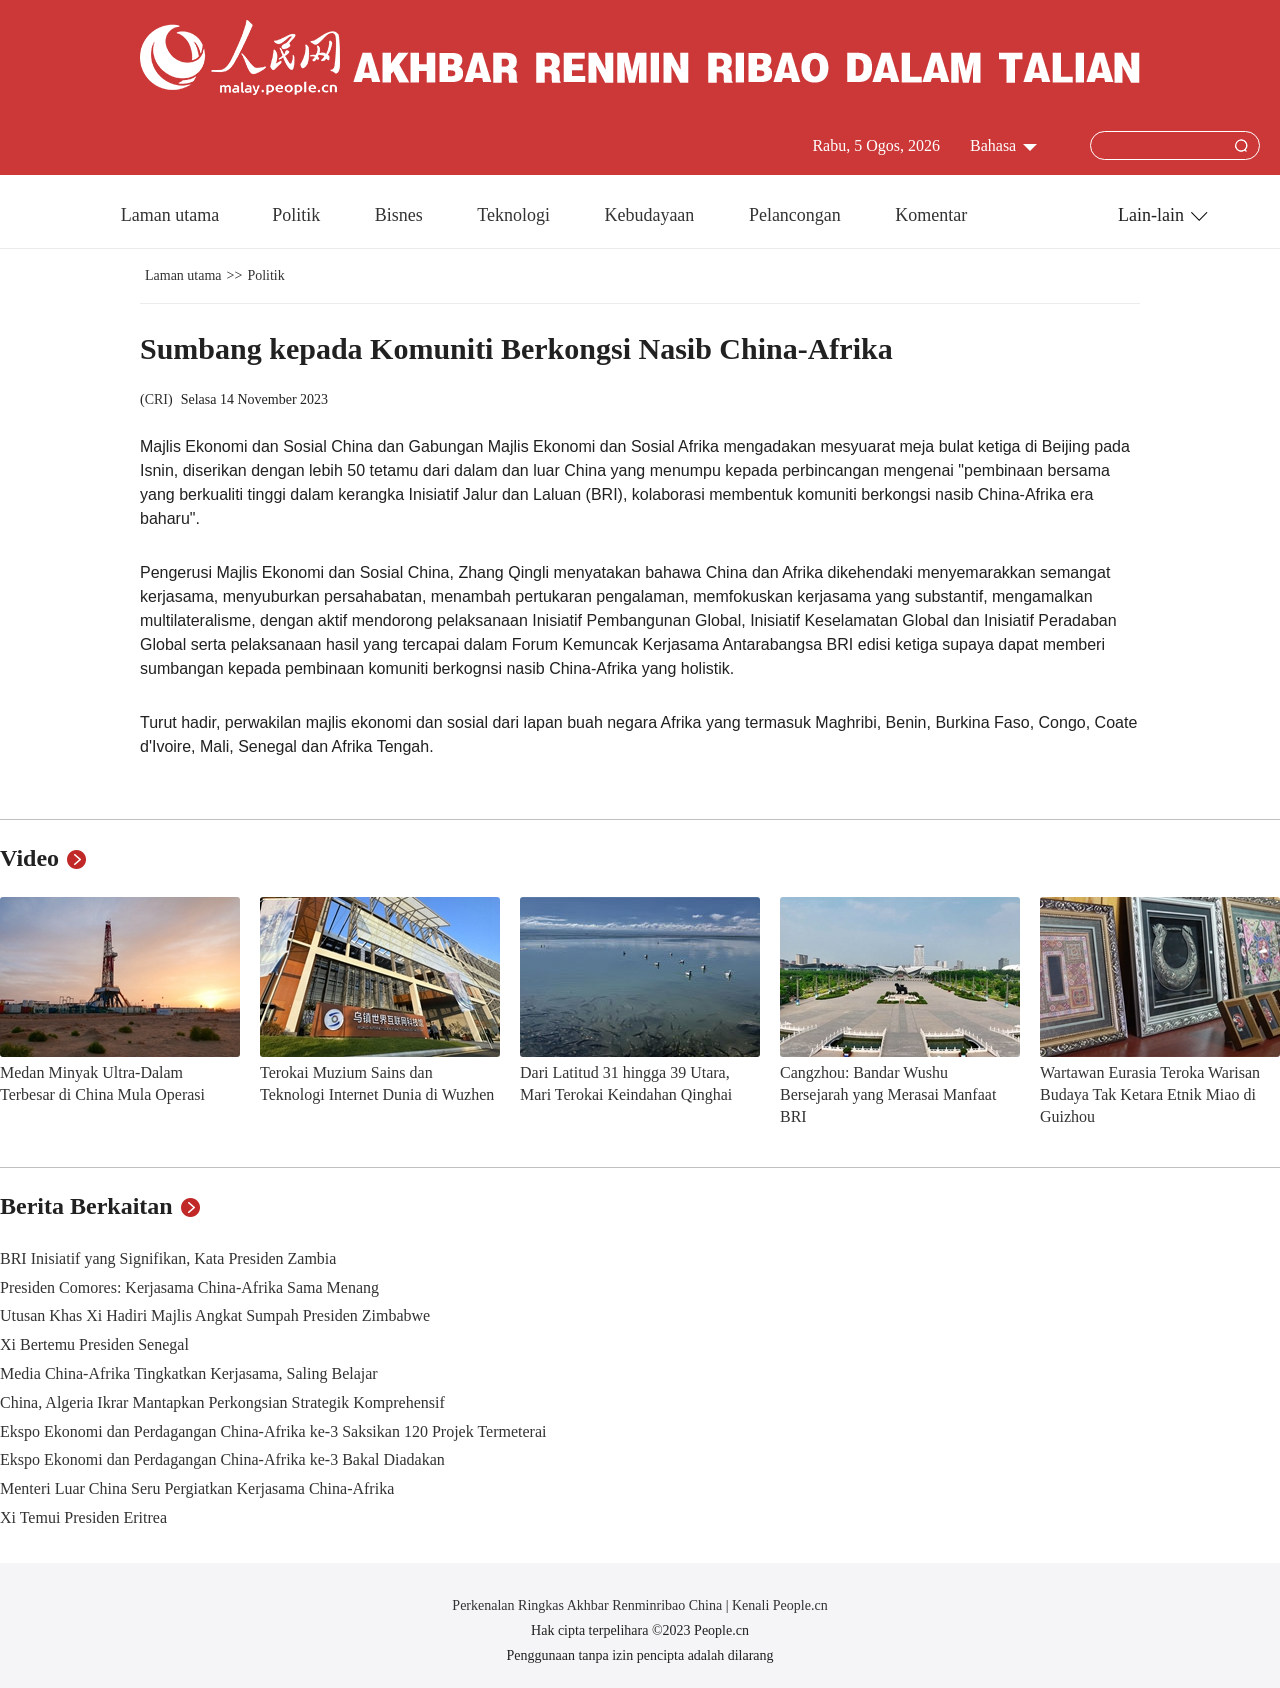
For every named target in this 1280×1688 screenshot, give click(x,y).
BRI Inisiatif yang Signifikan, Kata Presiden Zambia (168, 1258)
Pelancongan (797, 215)
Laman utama (170, 215)
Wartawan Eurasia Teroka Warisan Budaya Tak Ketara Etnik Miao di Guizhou (1150, 1094)
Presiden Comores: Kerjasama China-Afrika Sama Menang (189, 1287)
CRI (156, 399)
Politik (298, 215)
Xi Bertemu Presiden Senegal (94, 1344)
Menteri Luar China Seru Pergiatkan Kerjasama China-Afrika (197, 1488)
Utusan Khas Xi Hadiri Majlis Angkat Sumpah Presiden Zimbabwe (215, 1315)
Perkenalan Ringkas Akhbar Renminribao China (588, 1605)
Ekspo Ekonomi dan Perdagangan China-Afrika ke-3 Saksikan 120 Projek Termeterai (273, 1431)
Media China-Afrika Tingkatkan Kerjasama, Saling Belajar (189, 1373)
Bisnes (401, 215)
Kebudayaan (651, 215)
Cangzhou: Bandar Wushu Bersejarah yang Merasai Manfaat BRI (888, 1094)
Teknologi (515, 215)
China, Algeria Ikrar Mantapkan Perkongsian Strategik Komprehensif (222, 1402)
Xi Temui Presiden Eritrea (83, 1517)
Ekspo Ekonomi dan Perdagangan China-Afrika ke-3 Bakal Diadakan (222, 1459)
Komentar (931, 215)
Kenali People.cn (778, 1605)
